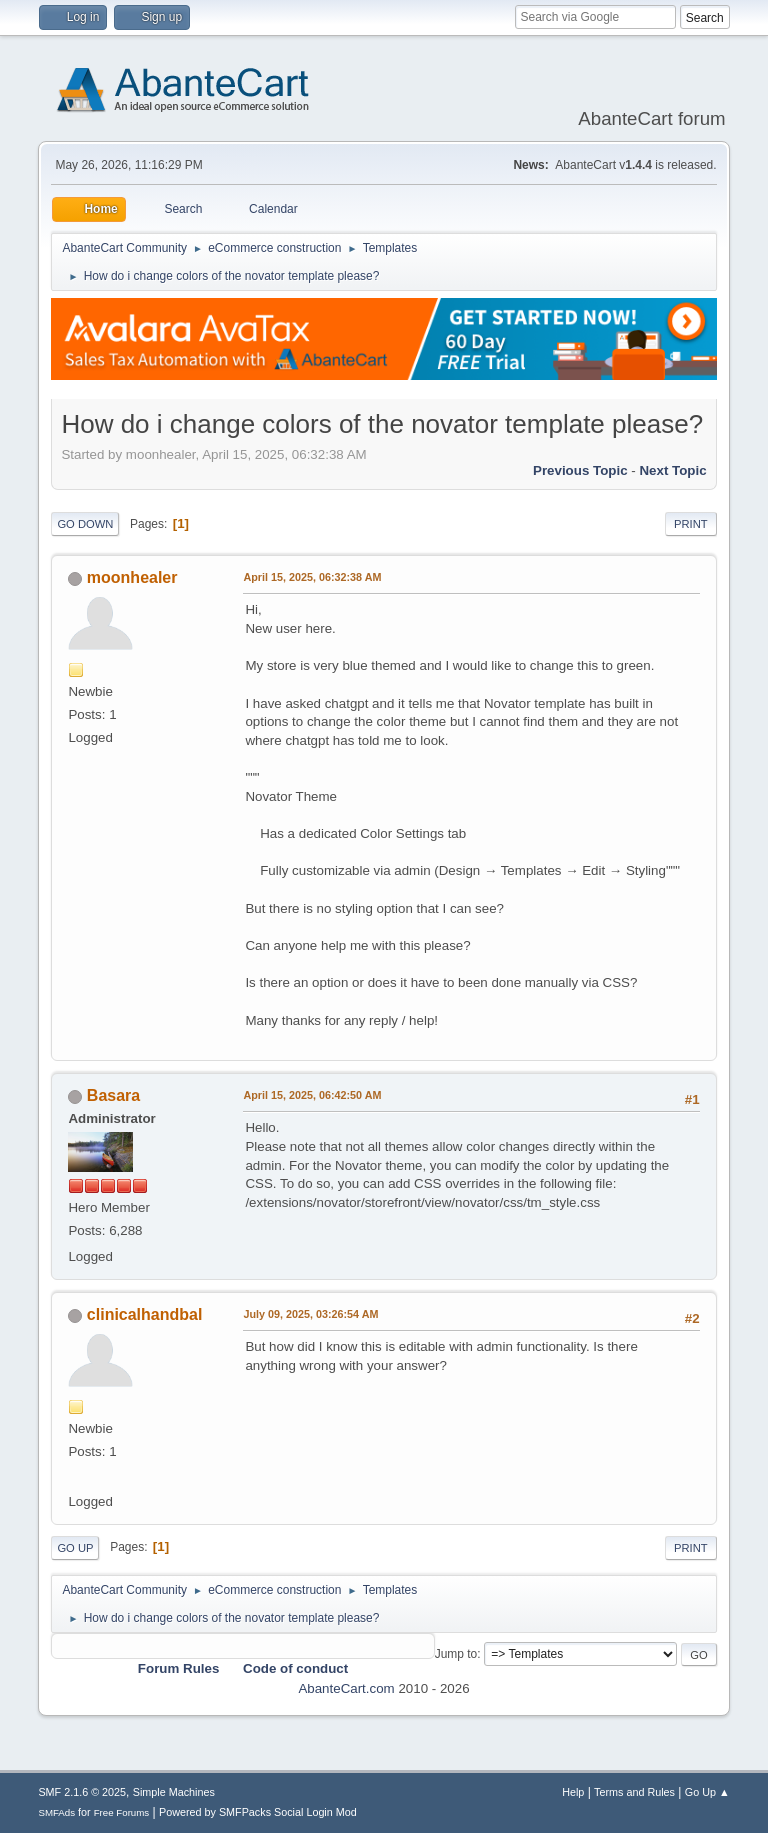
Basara (113, 1095)
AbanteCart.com (346, 1688)
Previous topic (580, 470)
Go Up (75, 1548)
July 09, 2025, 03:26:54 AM (310, 1314)
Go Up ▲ (707, 1792)
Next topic (672, 470)
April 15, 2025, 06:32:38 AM (312, 577)
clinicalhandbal (144, 1314)
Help (573, 1792)
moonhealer (132, 577)
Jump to (456, 1654)
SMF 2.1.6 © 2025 (82, 1792)
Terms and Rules (634, 1792)
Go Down (85, 524)
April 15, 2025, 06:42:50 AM (312, 1095)
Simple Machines (174, 1792)
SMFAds (56, 1812)
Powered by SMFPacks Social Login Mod (258, 1812)
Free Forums (122, 1812)
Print (691, 524)
